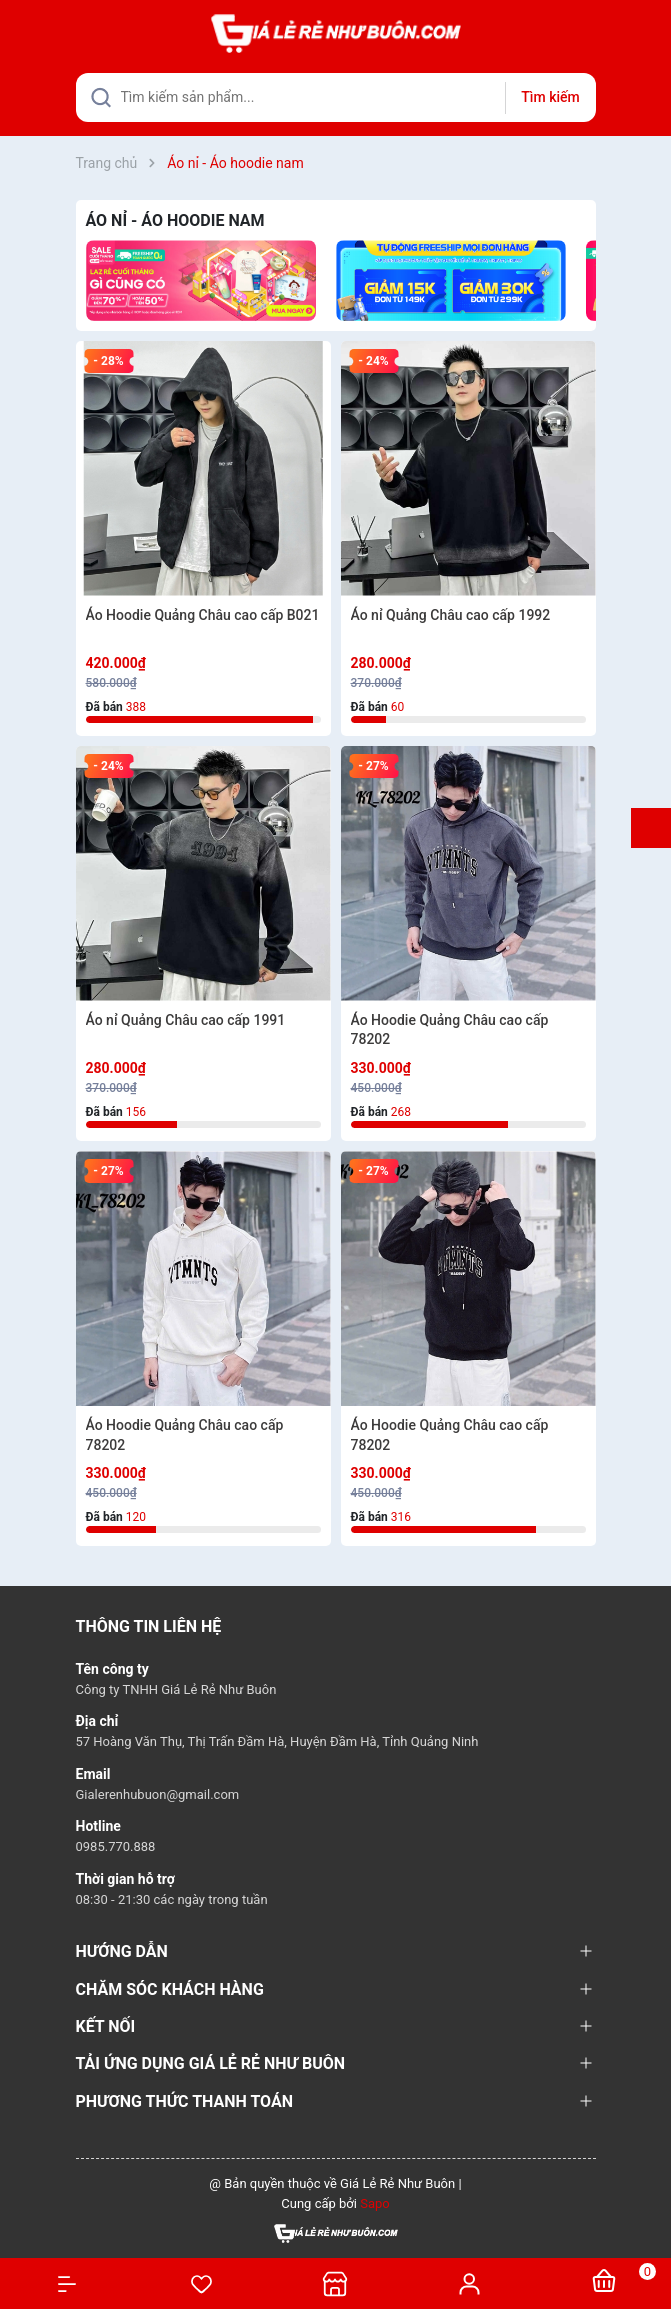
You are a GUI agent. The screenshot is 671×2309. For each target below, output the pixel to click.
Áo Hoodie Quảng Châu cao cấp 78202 (450, 1030)
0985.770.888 (116, 1846)
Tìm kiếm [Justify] (550, 97)
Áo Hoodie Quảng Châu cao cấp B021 (203, 615)
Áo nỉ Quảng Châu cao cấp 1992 (451, 615)
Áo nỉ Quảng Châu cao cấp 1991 (186, 1020)
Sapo (375, 2203)
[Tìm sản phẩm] (336, 97)
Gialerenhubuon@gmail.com (158, 1794)
